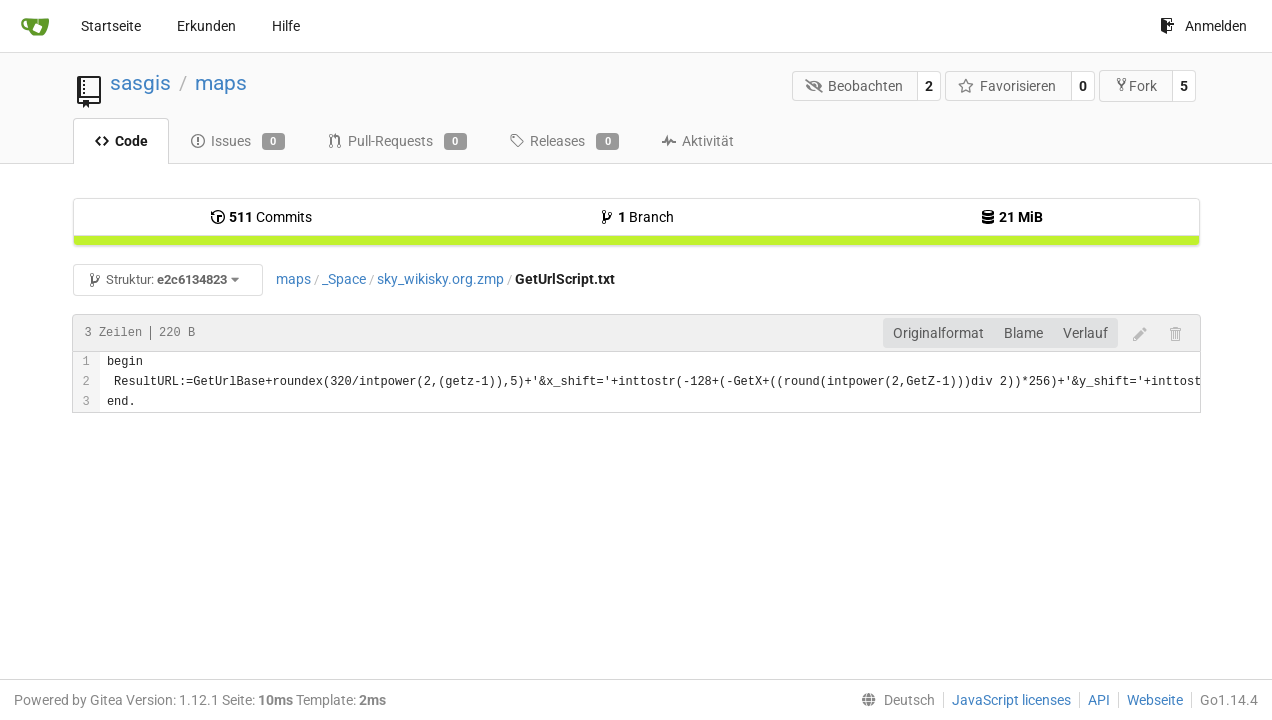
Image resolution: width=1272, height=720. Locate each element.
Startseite (111, 26)
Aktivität (697, 141)
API (1099, 700)
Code (121, 141)
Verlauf (1085, 333)
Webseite (1155, 700)
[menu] (894, 700)
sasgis (140, 83)
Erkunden (206, 26)
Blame (1023, 333)
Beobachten (854, 86)
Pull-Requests (397, 142)
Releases (564, 142)
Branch (636, 217)
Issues (237, 142)
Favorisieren (1007, 86)
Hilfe (286, 26)
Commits (261, 217)
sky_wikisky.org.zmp (440, 279)
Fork (1135, 85)
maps (221, 83)
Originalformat (938, 333)
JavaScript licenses (1011, 700)
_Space (344, 279)
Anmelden (1203, 26)
